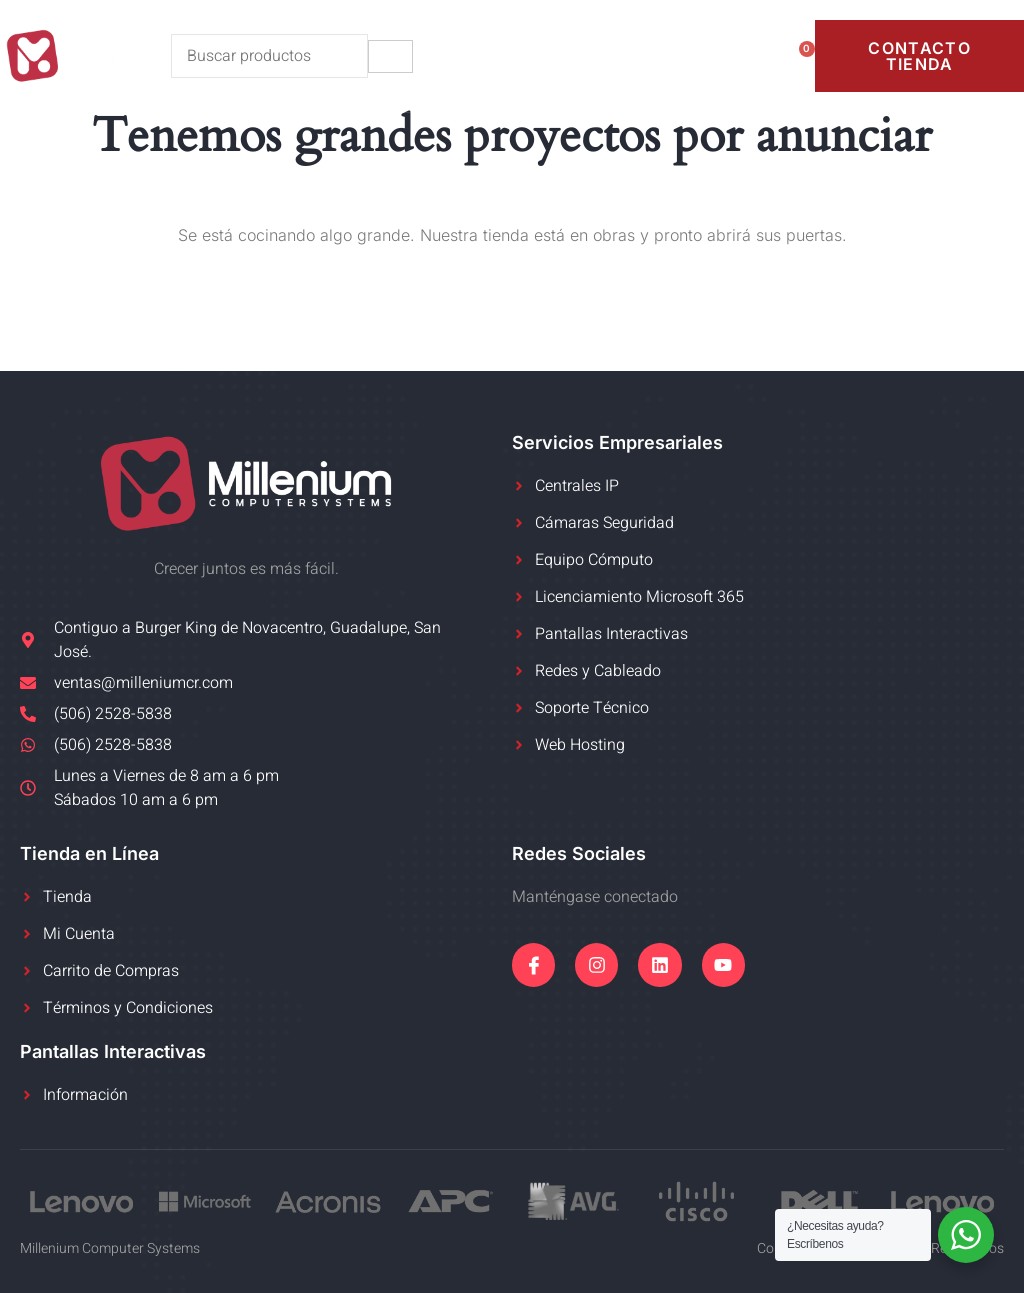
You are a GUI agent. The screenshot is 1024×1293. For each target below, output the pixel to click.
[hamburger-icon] (390, 56)
